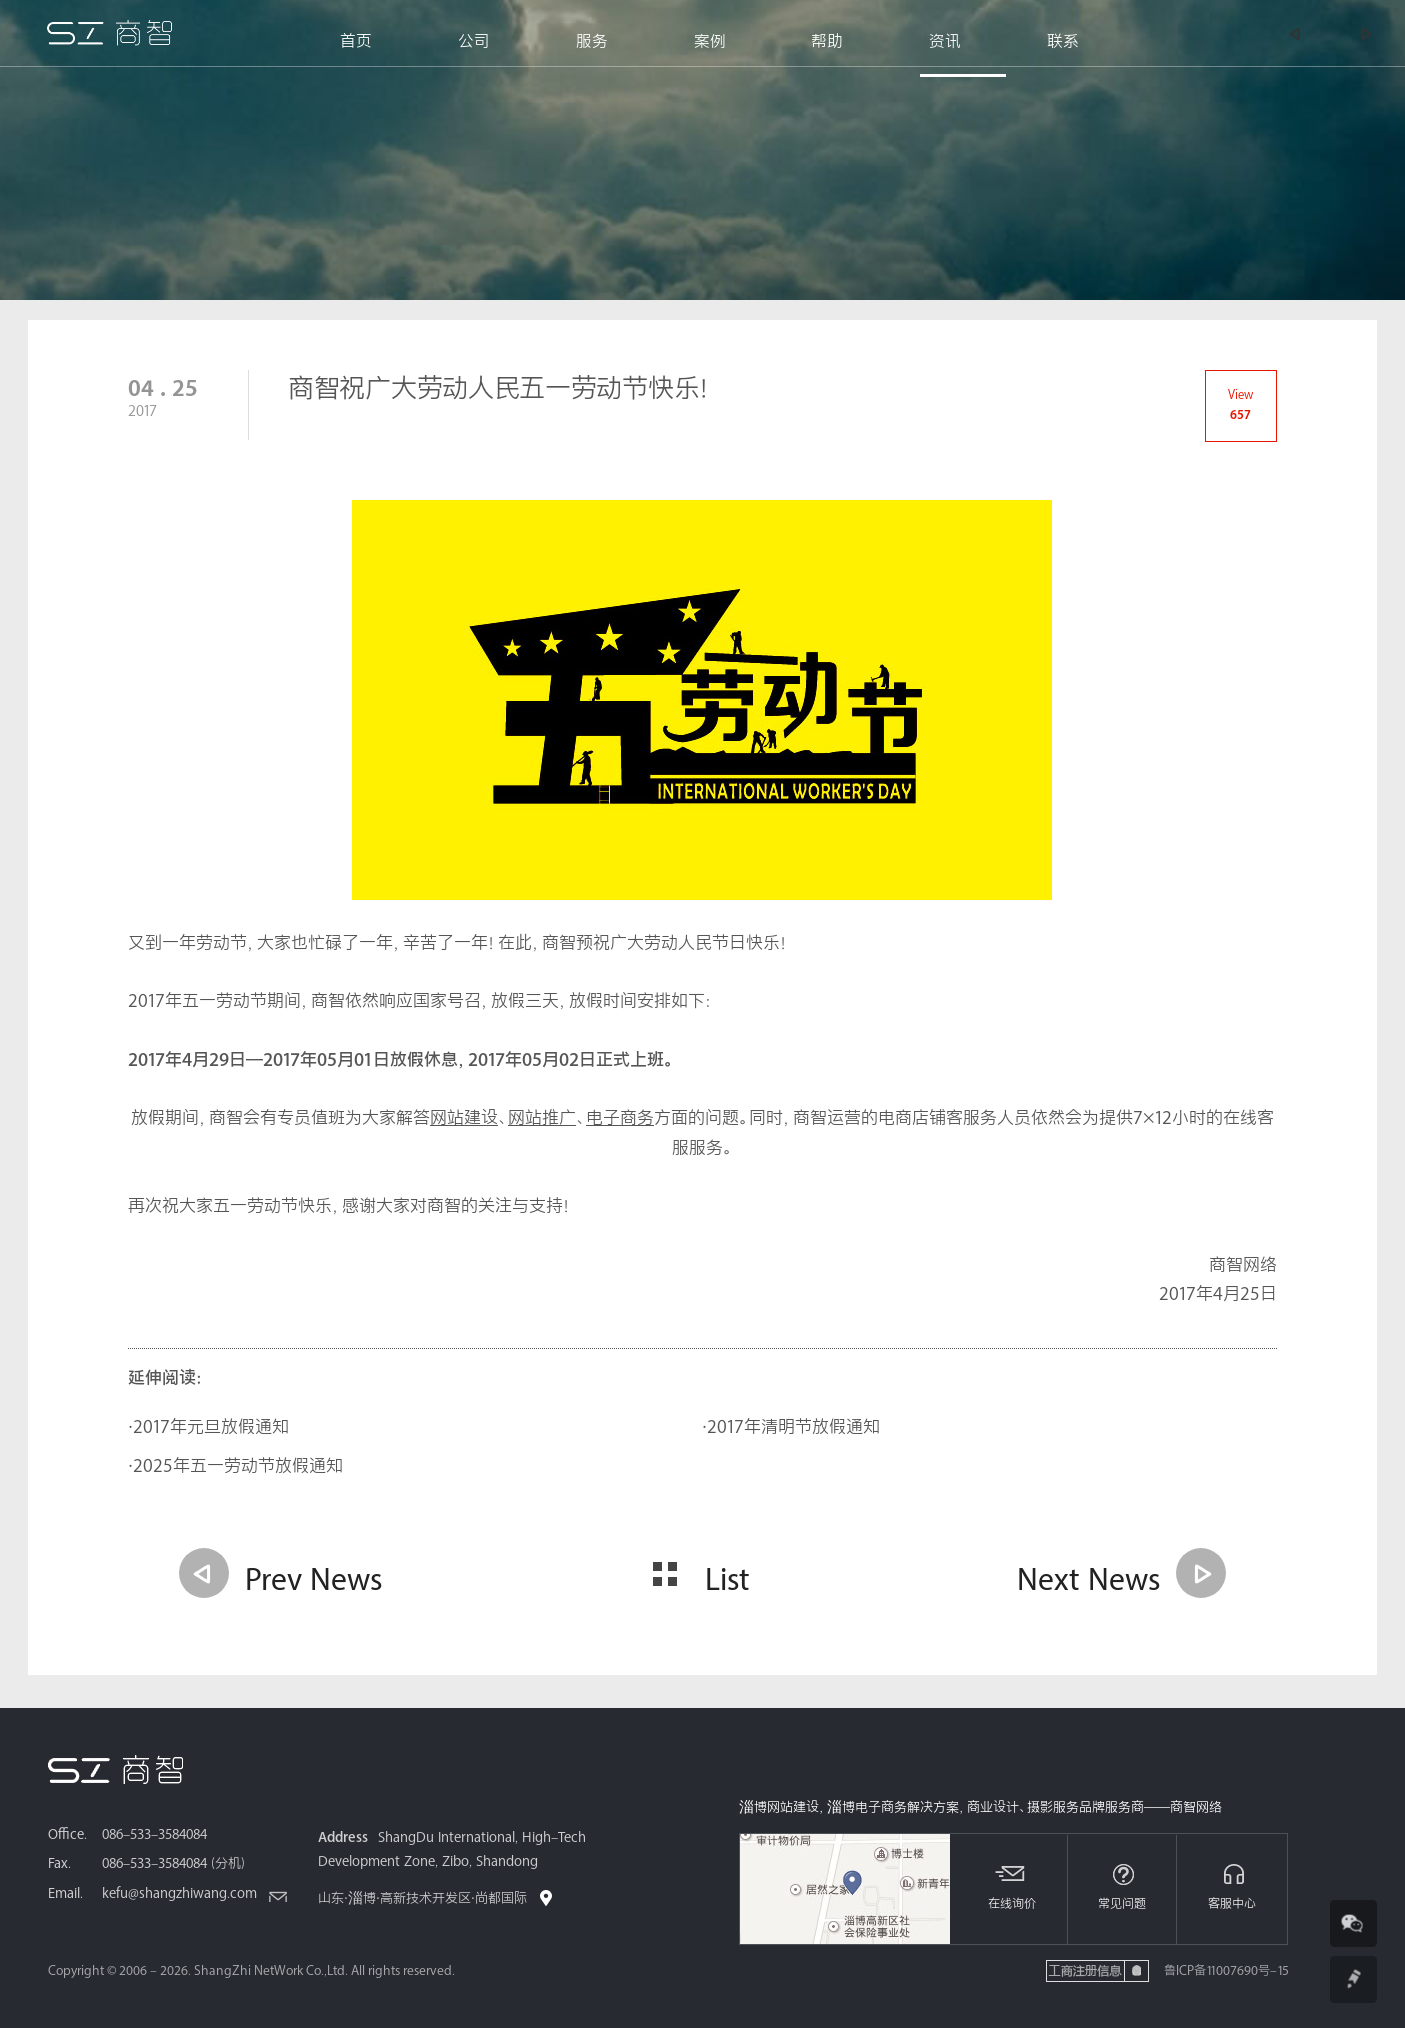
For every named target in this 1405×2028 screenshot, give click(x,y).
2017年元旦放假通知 (211, 1427)
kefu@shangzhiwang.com (179, 1894)
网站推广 (542, 1118)
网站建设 (464, 1118)
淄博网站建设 (779, 1808)
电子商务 (620, 1118)
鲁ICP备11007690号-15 (1226, 1970)
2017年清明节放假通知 (793, 1427)
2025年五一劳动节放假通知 (238, 1466)
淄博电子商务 (867, 1808)
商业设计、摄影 (1010, 1808)
